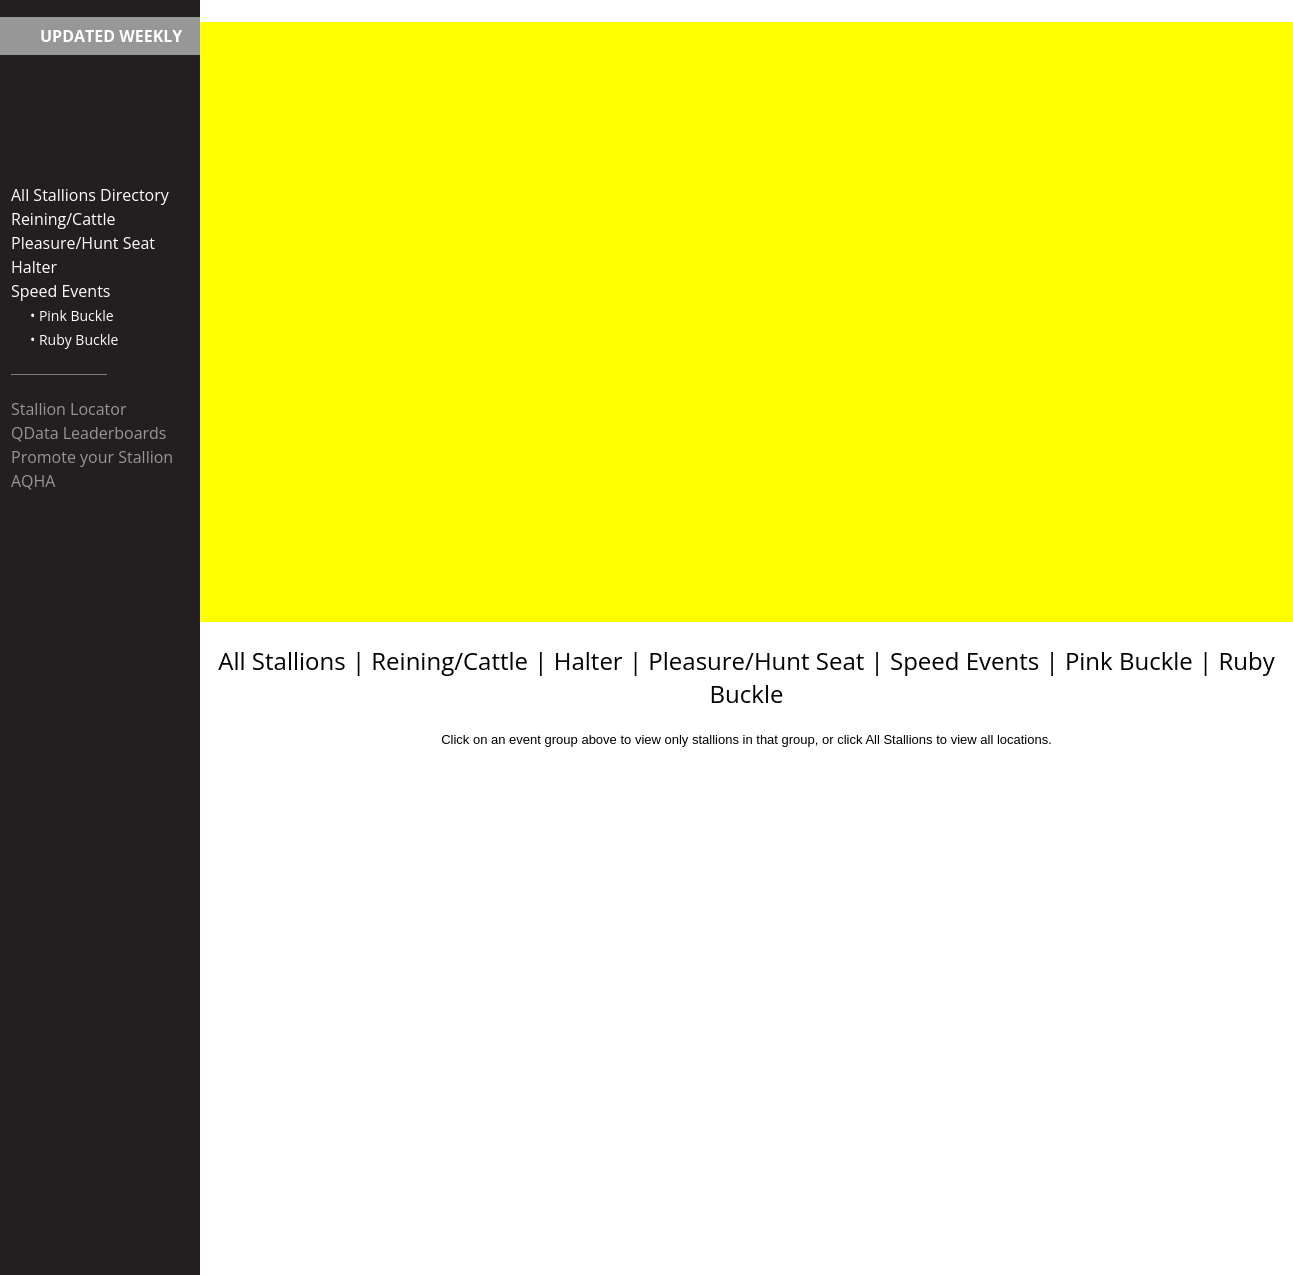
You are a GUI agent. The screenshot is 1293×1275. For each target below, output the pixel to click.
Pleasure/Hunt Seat (83, 243)
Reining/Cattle (63, 219)
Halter (34, 267)
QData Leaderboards (89, 433)
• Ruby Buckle (74, 339)
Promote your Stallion (92, 457)
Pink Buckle (1129, 660)
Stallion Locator (68, 409)
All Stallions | (294, 660)
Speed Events (60, 291)
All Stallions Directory (90, 195)
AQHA (33, 481)
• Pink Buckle (72, 315)
